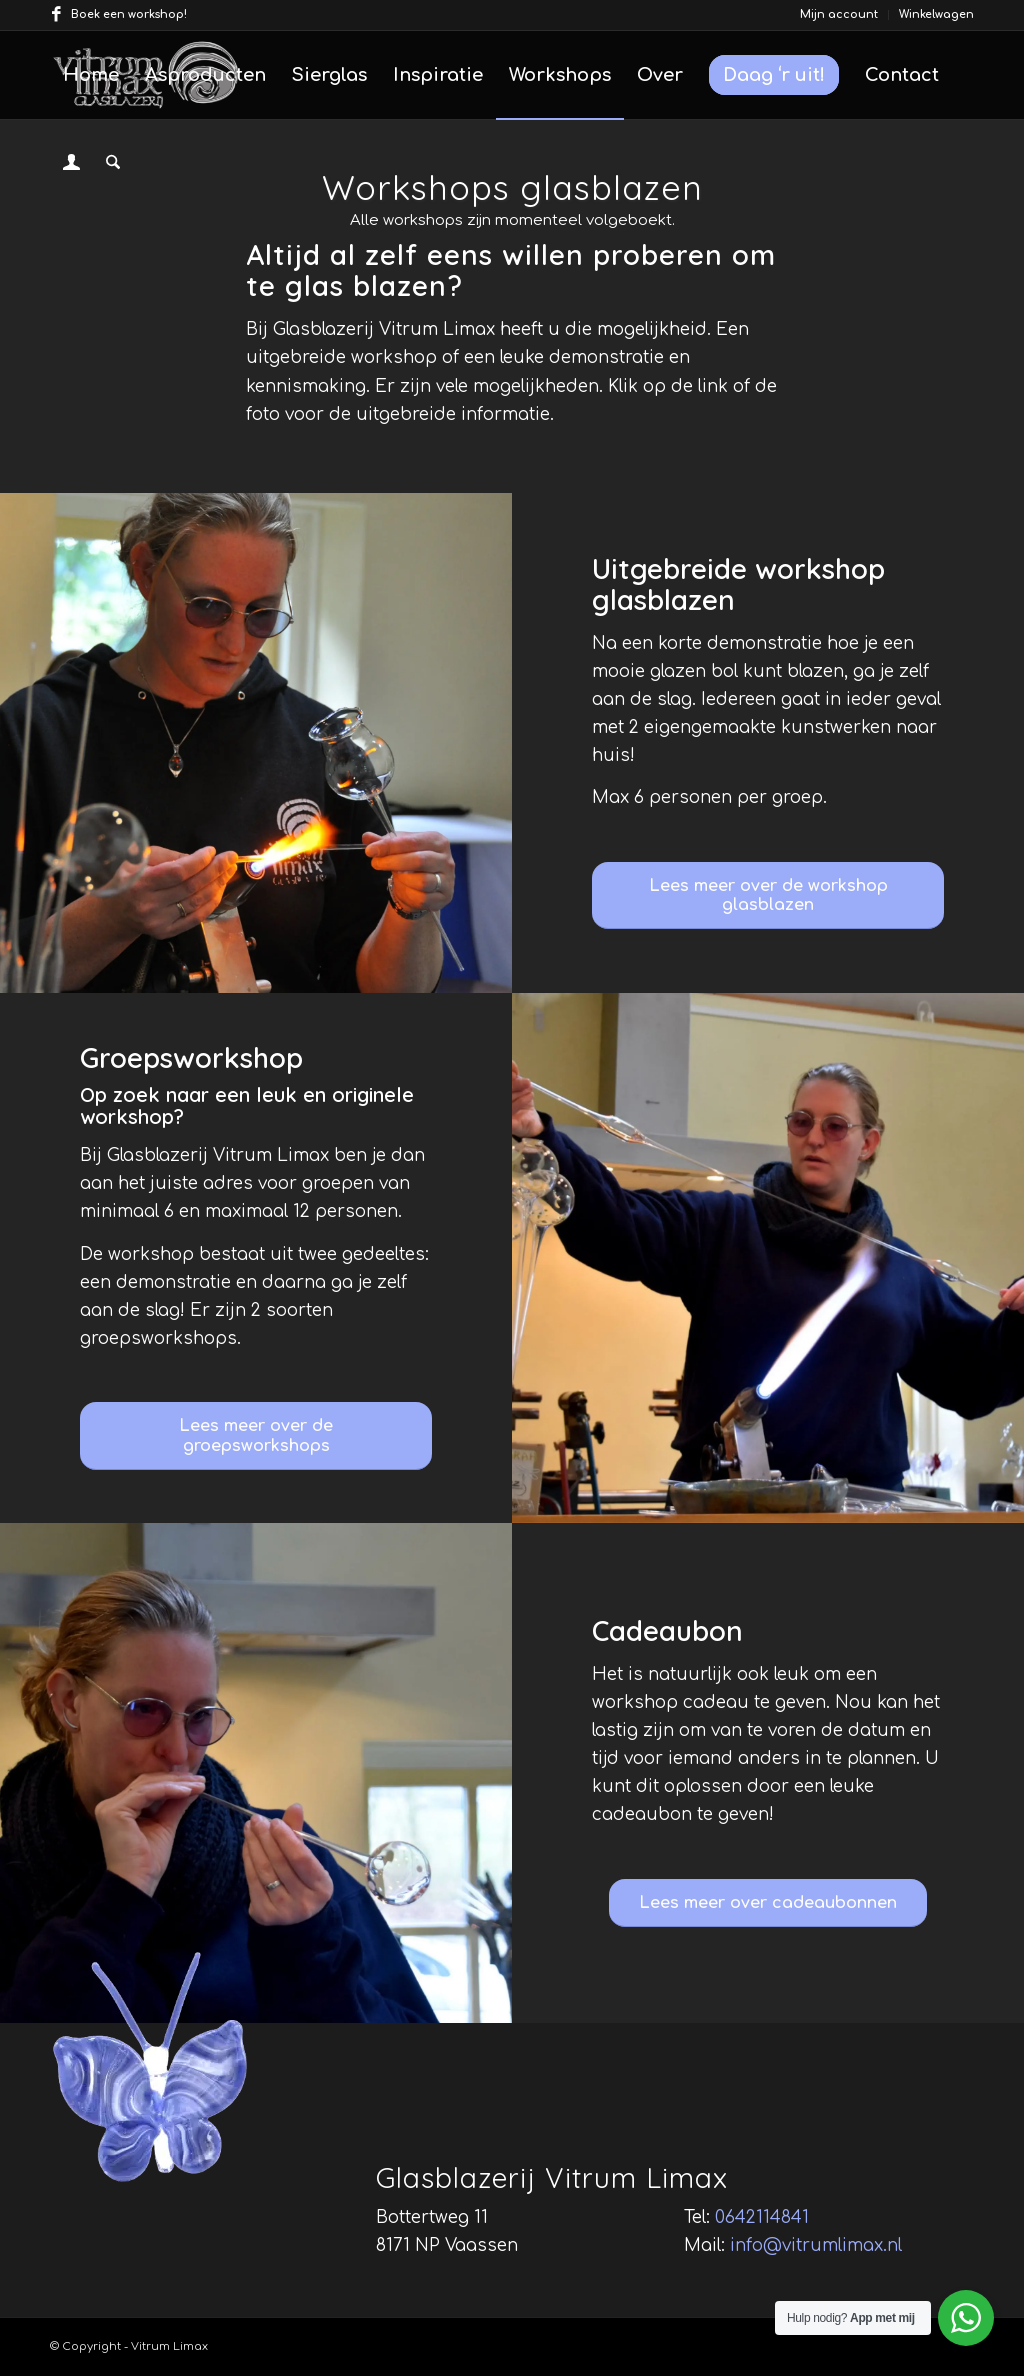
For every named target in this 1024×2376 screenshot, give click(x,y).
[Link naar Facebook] (56, 15)
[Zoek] (113, 163)
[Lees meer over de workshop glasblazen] (768, 895)
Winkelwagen (936, 14)
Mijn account (839, 14)
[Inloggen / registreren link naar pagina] (71, 165)
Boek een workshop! (129, 14)
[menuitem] (839, 15)
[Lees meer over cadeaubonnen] (768, 1903)
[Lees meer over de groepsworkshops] (256, 1435)
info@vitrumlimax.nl (816, 2245)
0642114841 (762, 2217)
